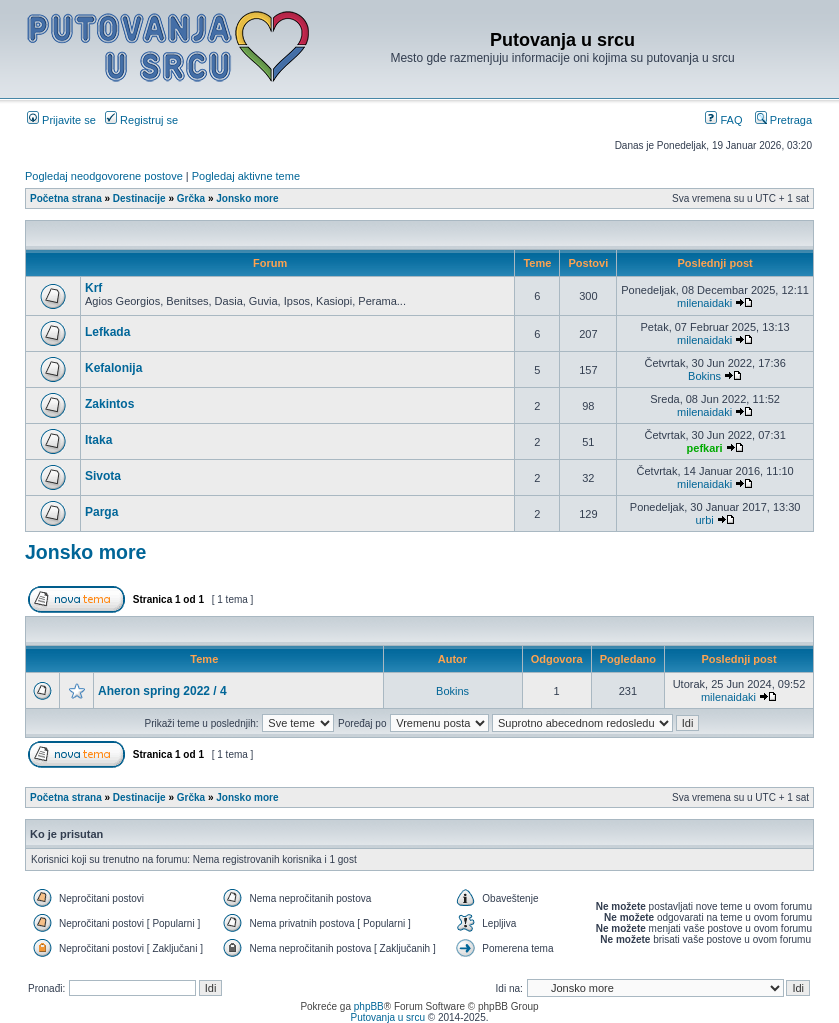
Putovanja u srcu (388, 1017)
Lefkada (107, 332)
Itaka (98, 440)
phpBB (369, 1006)
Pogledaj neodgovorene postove (104, 176)
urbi (704, 520)
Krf (93, 288)
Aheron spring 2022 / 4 (162, 691)
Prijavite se (61, 120)
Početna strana (66, 198)
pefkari (705, 448)
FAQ (723, 120)
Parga (101, 512)
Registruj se (141, 120)
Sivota (103, 476)
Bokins (704, 376)
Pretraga (783, 120)
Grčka (191, 198)
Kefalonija (113, 368)
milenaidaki (704, 303)
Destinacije (139, 198)
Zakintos (109, 404)
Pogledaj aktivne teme (246, 176)
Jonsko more (247, 198)
